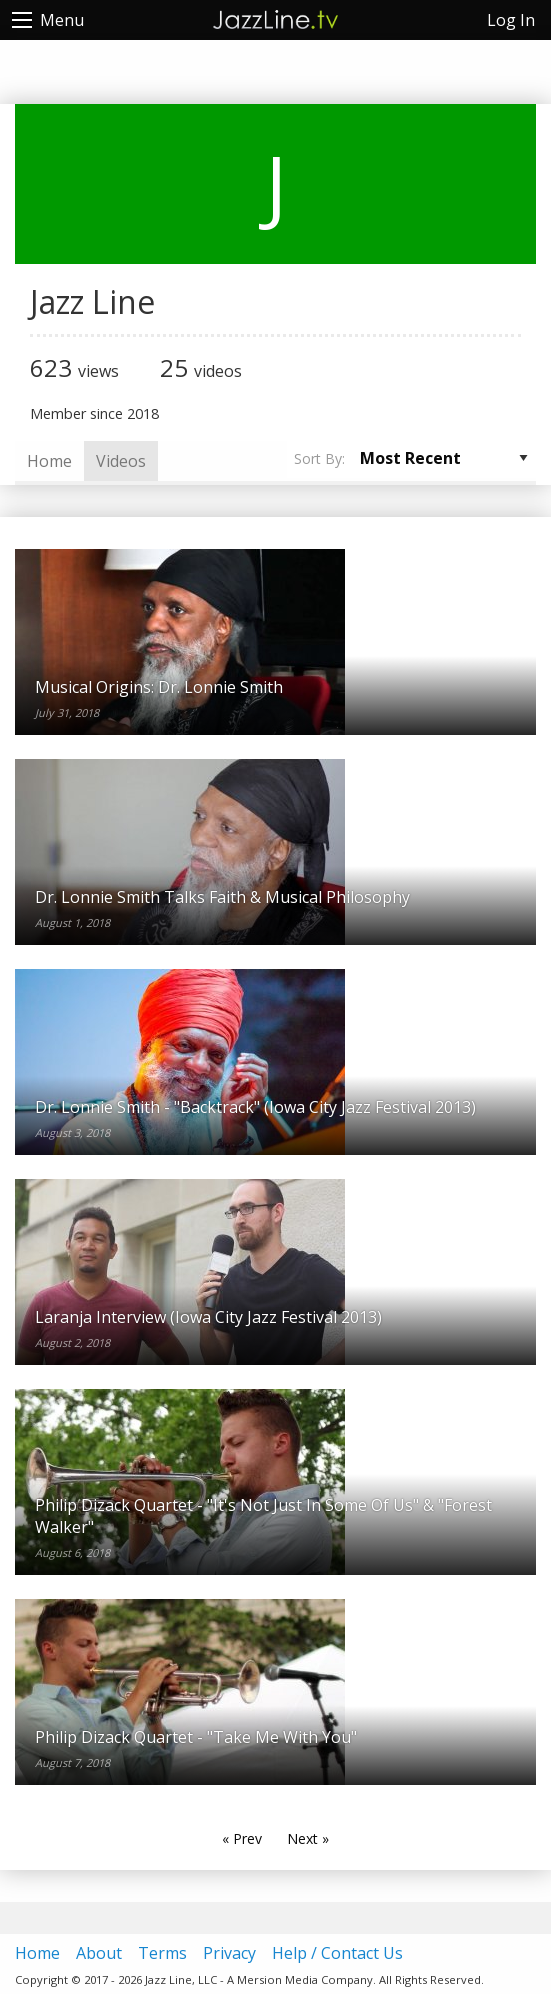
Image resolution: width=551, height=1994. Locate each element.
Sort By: (319, 458)
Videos (121, 461)
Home (49, 461)
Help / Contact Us (337, 1953)
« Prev (242, 1838)
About (99, 1953)
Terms (162, 1953)
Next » (308, 1838)
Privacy (229, 1953)
